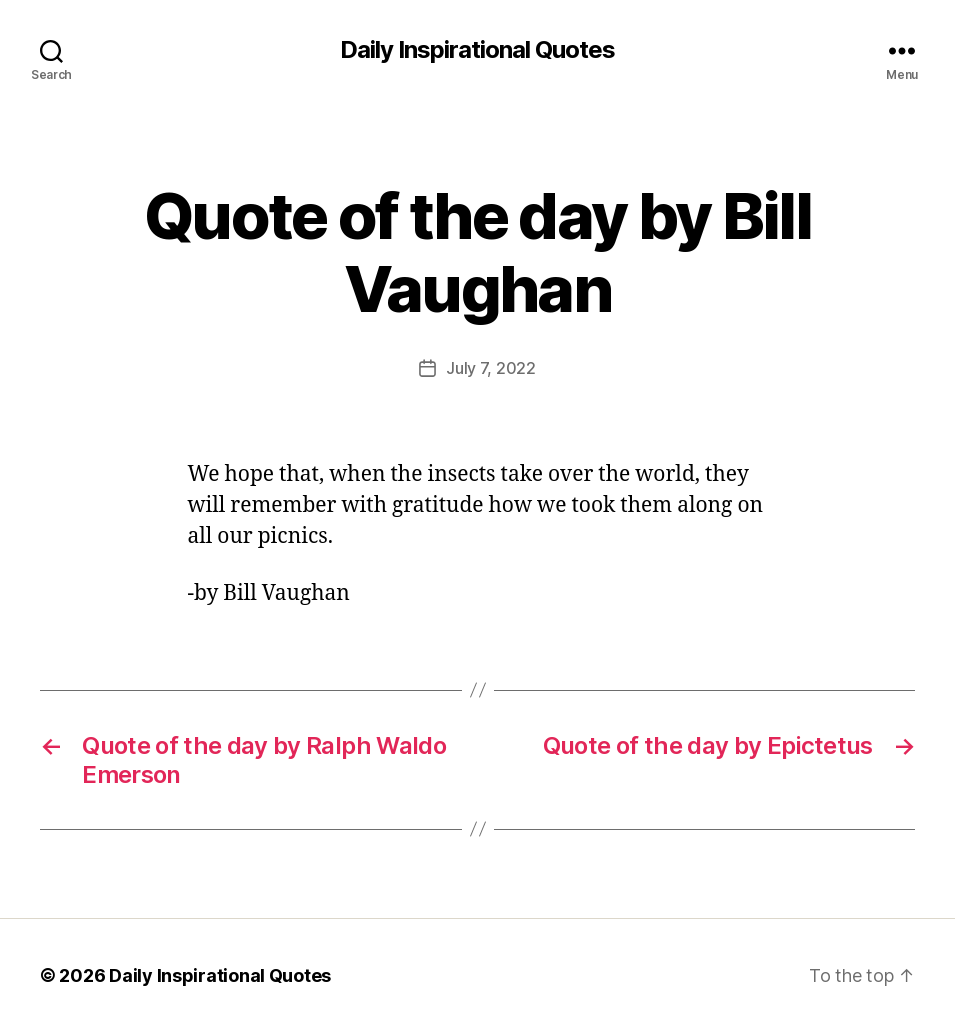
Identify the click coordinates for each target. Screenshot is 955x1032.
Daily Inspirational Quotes (477, 50)
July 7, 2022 (491, 368)
